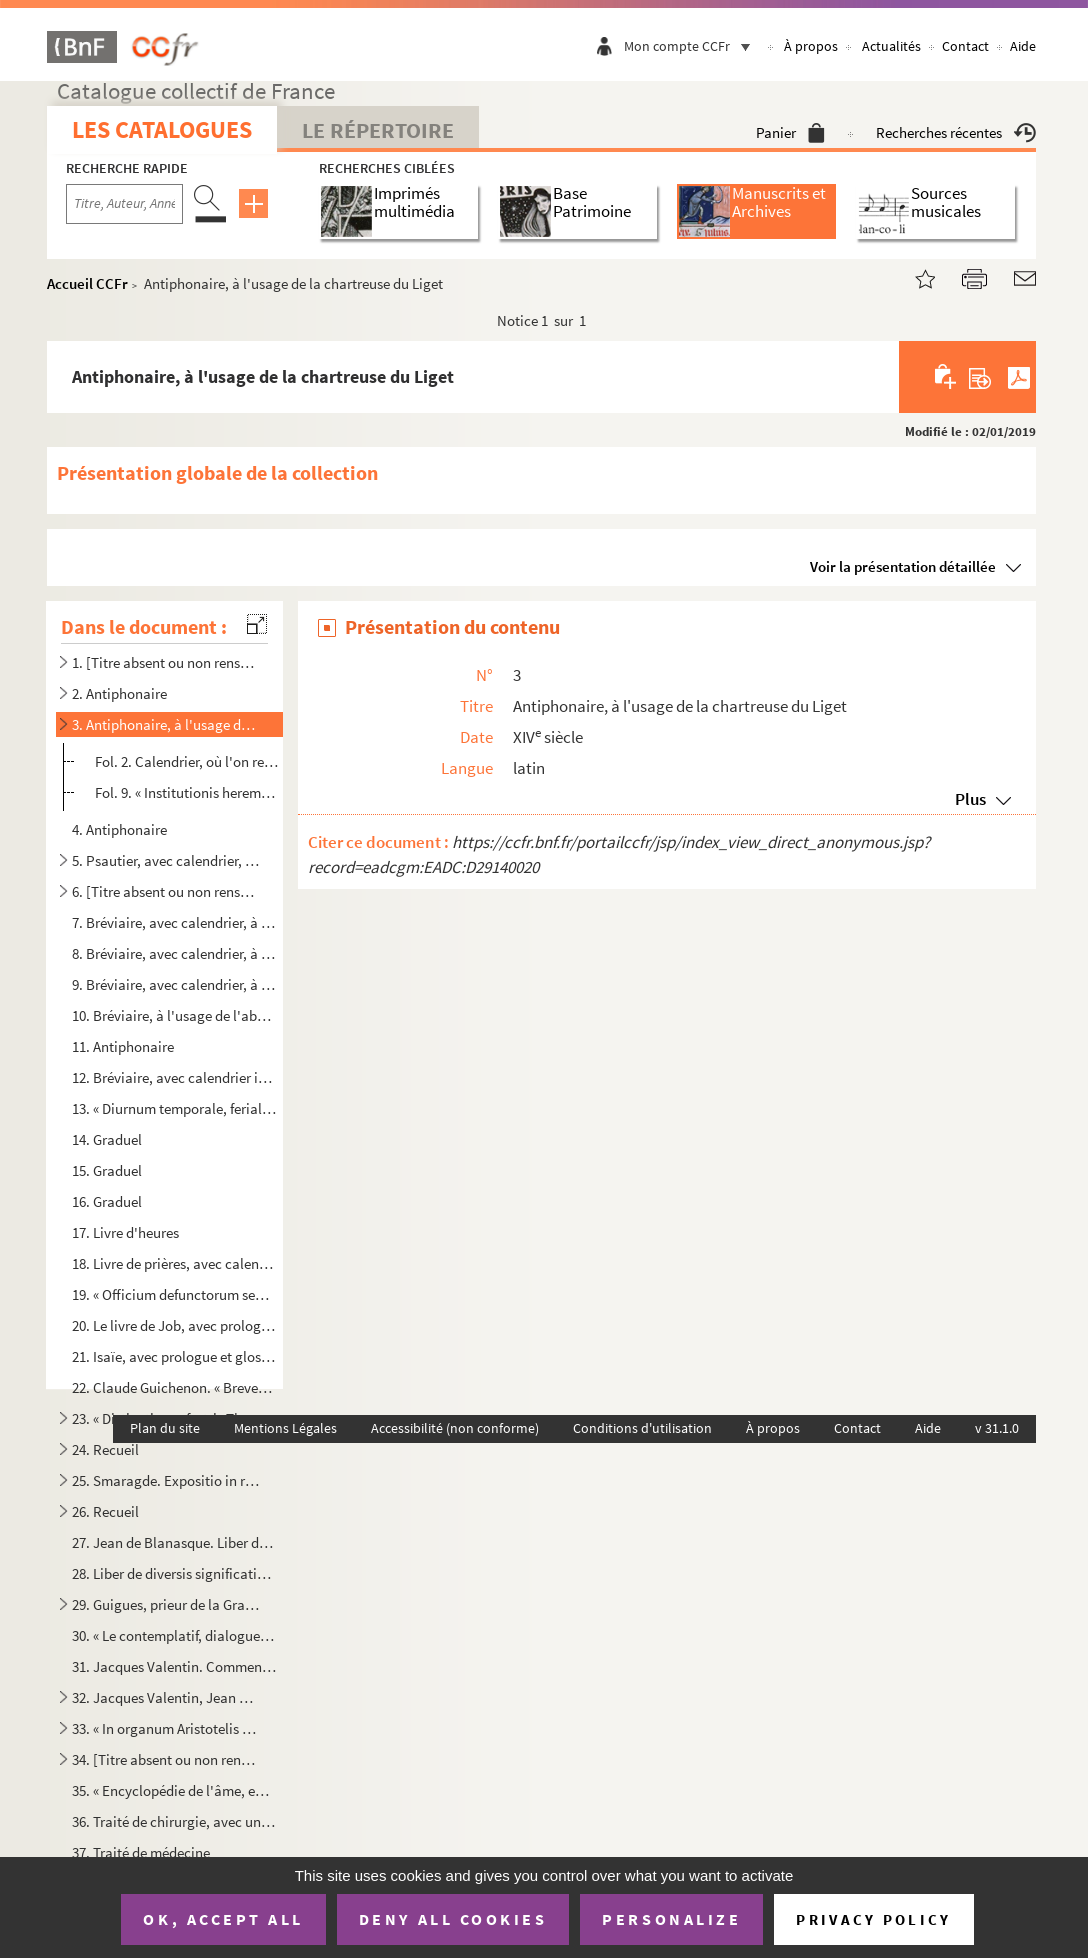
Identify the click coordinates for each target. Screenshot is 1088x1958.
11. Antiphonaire (123, 1046)
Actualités (891, 46)
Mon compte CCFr (692, 46)
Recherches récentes (956, 132)
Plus (970, 799)
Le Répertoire (378, 130)
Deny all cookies (453, 1919)
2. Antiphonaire (119, 693)
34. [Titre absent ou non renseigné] (166, 1759)
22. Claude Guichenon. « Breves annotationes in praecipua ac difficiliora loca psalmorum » (174, 1387)
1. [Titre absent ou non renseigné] (166, 662)
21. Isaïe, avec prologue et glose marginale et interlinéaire (174, 1356)
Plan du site (165, 1428)
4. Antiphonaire (119, 829)
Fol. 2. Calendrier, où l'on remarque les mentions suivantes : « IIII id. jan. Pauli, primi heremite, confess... (187, 761)
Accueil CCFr (87, 283)
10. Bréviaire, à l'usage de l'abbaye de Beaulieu (174, 1015)
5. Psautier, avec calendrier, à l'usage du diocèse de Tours (166, 860)
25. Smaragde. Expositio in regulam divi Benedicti (166, 1480)
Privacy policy (873, 1919)
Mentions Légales (285, 1428)
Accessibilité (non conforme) (455, 1428)
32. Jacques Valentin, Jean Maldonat (166, 1697)
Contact (965, 46)
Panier (790, 132)
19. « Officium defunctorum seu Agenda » (174, 1294)
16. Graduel (107, 1201)
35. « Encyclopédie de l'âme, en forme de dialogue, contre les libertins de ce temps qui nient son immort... (174, 1790)
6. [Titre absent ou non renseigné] (166, 891)
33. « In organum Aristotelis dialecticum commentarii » (166, 1728)
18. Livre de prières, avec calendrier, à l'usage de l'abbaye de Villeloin (174, 1263)
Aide (1023, 46)
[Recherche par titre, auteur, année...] (124, 204)
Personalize (671, 1919)
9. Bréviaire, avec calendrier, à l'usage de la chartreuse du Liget (174, 984)
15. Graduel (107, 1170)
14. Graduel (107, 1139)
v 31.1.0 (997, 1428)
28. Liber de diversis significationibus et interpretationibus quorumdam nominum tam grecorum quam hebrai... (174, 1573)
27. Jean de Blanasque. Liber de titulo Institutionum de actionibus (174, 1542)
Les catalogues (162, 129)
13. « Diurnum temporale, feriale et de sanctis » (174, 1108)
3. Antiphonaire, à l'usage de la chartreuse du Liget (166, 724)
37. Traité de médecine (141, 1852)
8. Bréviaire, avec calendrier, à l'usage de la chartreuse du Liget (174, 953)
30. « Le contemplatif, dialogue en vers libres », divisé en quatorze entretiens (174, 1635)
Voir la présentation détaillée (903, 566)
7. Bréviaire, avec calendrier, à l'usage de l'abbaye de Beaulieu (174, 922)
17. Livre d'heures (125, 1232)
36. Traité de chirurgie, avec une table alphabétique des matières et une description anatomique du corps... (174, 1821)
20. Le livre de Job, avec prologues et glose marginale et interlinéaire (174, 1325)
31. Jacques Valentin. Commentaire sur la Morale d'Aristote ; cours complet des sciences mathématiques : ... (174, 1666)
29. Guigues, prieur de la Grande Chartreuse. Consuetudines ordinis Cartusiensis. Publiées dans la (166, 1604)
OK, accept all (223, 1919)
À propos (811, 46)
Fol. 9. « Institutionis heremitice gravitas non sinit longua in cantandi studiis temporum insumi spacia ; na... (187, 792)
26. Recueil (105, 1511)
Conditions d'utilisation (642, 1428)
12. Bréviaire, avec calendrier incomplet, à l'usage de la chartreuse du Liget (174, 1077)
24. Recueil (105, 1449)
